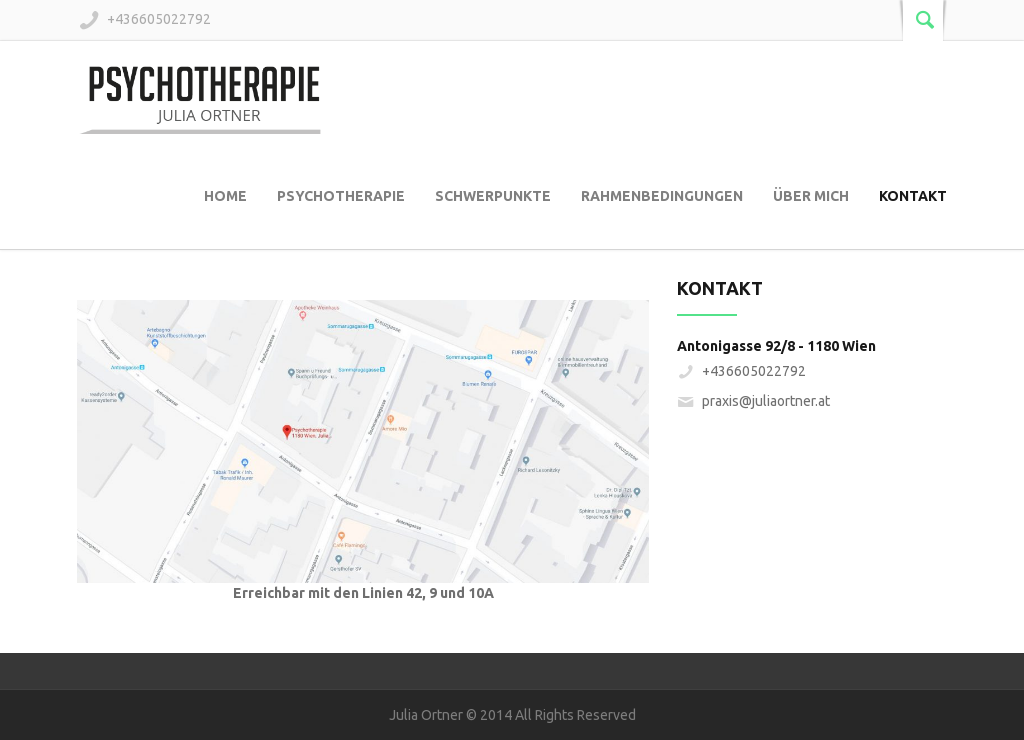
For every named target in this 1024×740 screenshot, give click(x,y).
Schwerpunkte (493, 196)
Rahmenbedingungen (662, 196)
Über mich (811, 196)
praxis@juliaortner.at (766, 401)
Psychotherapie (341, 196)
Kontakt (913, 196)
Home (225, 196)
